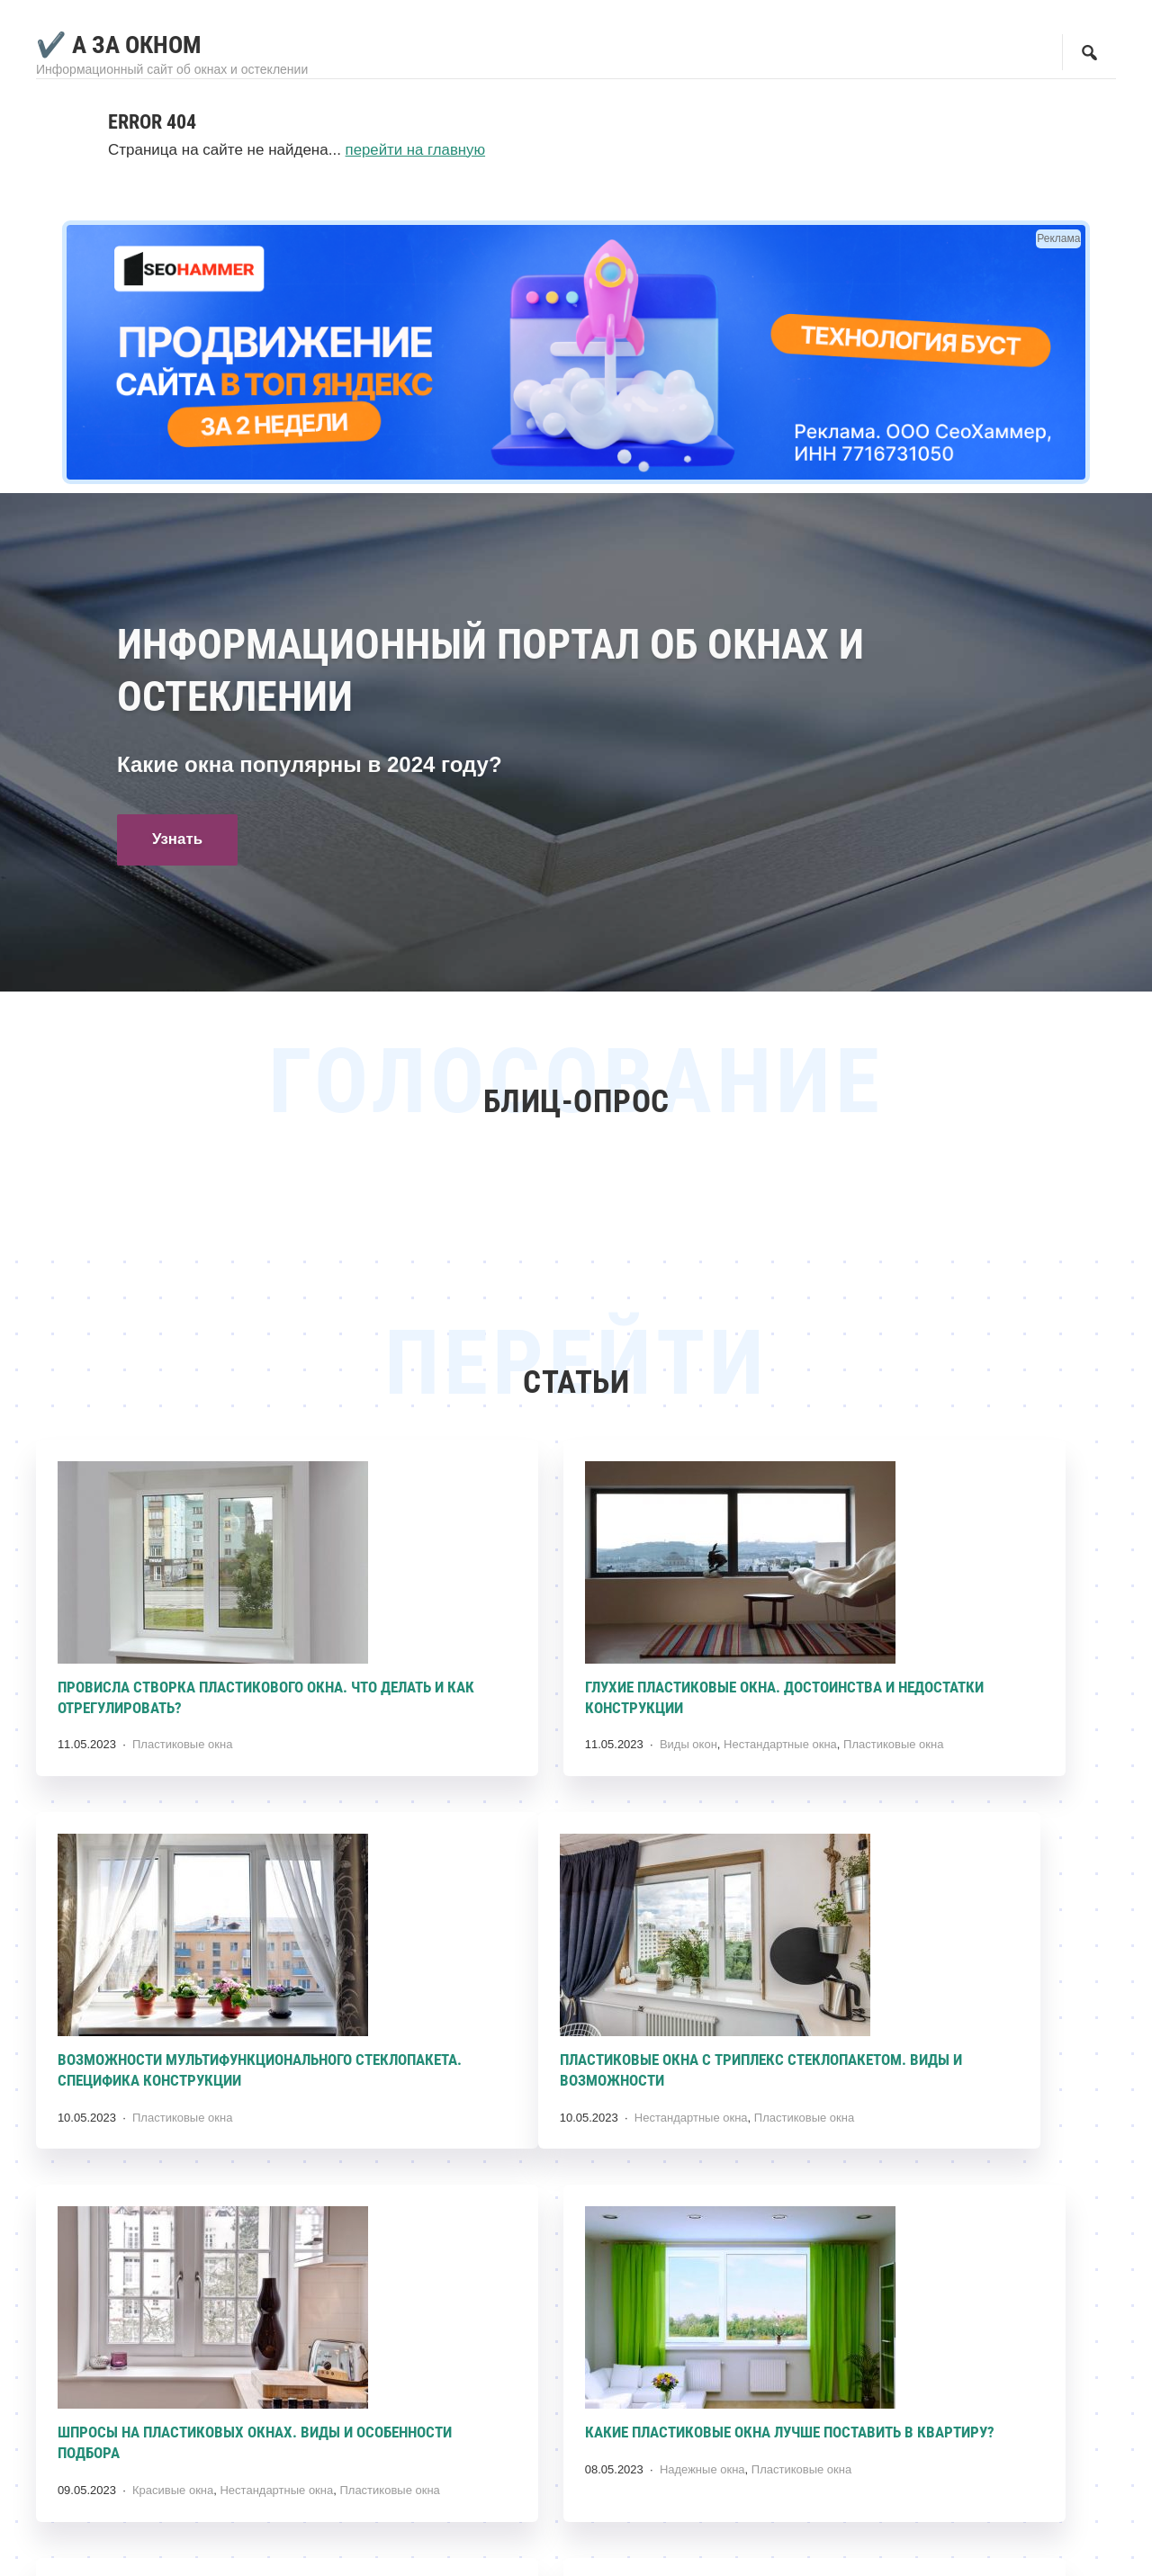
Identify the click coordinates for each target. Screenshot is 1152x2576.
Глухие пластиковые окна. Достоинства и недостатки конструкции (529, 1698)
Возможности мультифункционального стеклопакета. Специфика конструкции (947, 1698)
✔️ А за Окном (121, 44)
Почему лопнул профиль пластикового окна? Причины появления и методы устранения (943, 2480)
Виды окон (533, 1754)
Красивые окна (544, 2134)
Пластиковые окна (183, 1734)
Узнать (178, 840)
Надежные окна (917, 2134)
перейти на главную (417, 149)
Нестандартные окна (624, 1754)
